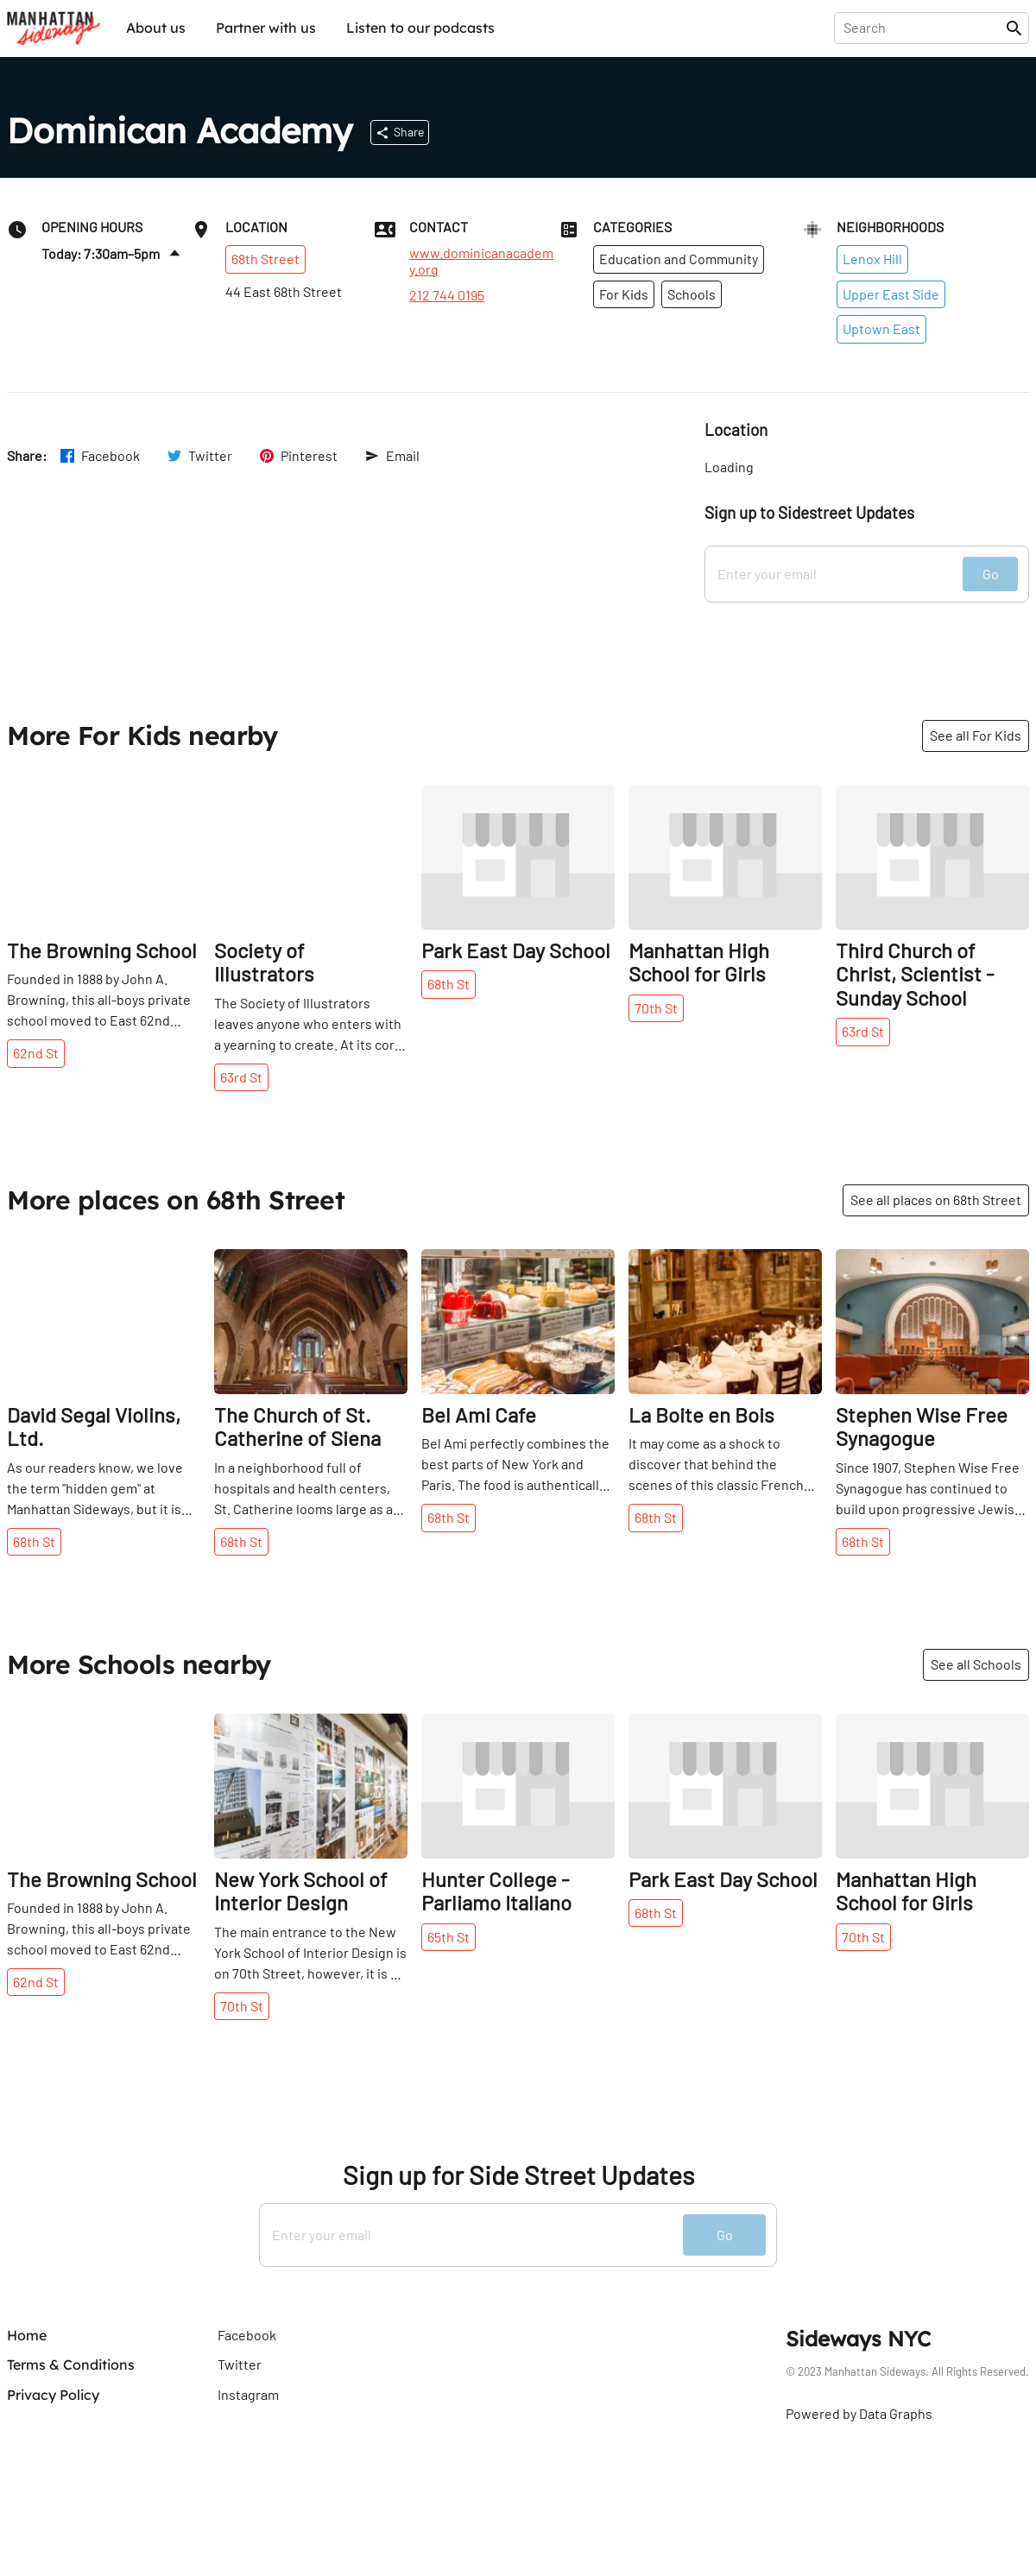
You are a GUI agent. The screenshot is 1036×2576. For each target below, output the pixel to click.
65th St (448, 1937)
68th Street (265, 258)
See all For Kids (975, 735)
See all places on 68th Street (935, 1199)
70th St (656, 1008)
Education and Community (678, 258)
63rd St (241, 1077)
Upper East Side (891, 294)
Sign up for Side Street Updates (518, 2175)
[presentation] (923, 27)
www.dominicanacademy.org (481, 260)
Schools (691, 294)
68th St (448, 983)
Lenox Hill (872, 258)
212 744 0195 (446, 295)
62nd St (36, 1053)
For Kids (623, 294)
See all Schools (976, 1664)
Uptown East (881, 328)
